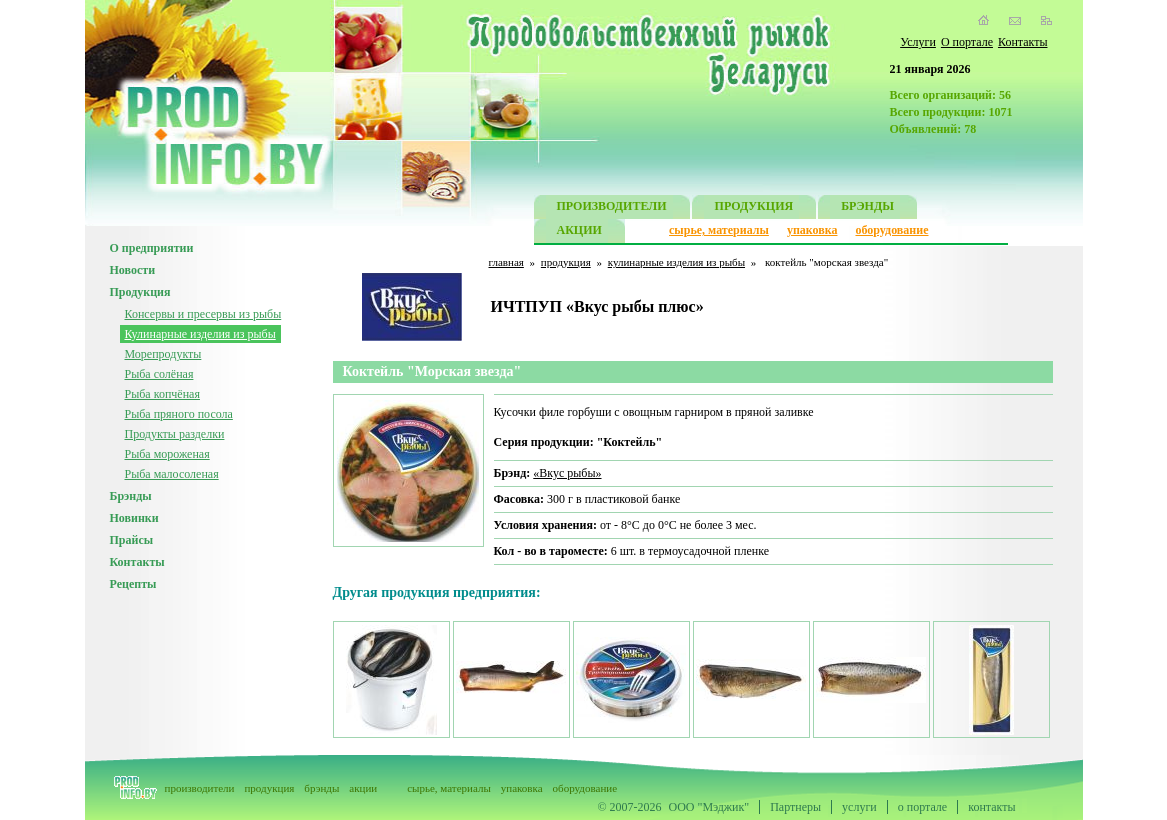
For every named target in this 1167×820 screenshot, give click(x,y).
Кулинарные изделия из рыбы (200, 334)
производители (200, 788)
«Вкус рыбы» (567, 473)
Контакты (1023, 42)
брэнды (321, 788)
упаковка (812, 230)
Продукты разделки (175, 434)
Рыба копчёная (162, 394)
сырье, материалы (719, 230)
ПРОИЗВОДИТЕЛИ (612, 208)
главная (506, 262)
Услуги (918, 42)
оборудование (891, 230)
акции (363, 788)
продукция (566, 262)
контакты (991, 807)
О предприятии (152, 248)
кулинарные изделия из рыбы (676, 262)
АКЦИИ (579, 232)
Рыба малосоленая (172, 474)
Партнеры (795, 807)
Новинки (134, 518)
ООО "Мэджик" (709, 807)
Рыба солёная (159, 374)
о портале (922, 807)
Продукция (140, 292)
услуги (859, 807)
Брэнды (131, 496)
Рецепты (133, 584)
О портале (967, 42)
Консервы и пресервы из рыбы (203, 314)
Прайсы (132, 540)
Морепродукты (163, 354)
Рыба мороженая (167, 454)
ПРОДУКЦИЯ (754, 208)
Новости (133, 270)
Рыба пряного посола (179, 414)
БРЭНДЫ (867, 208)
